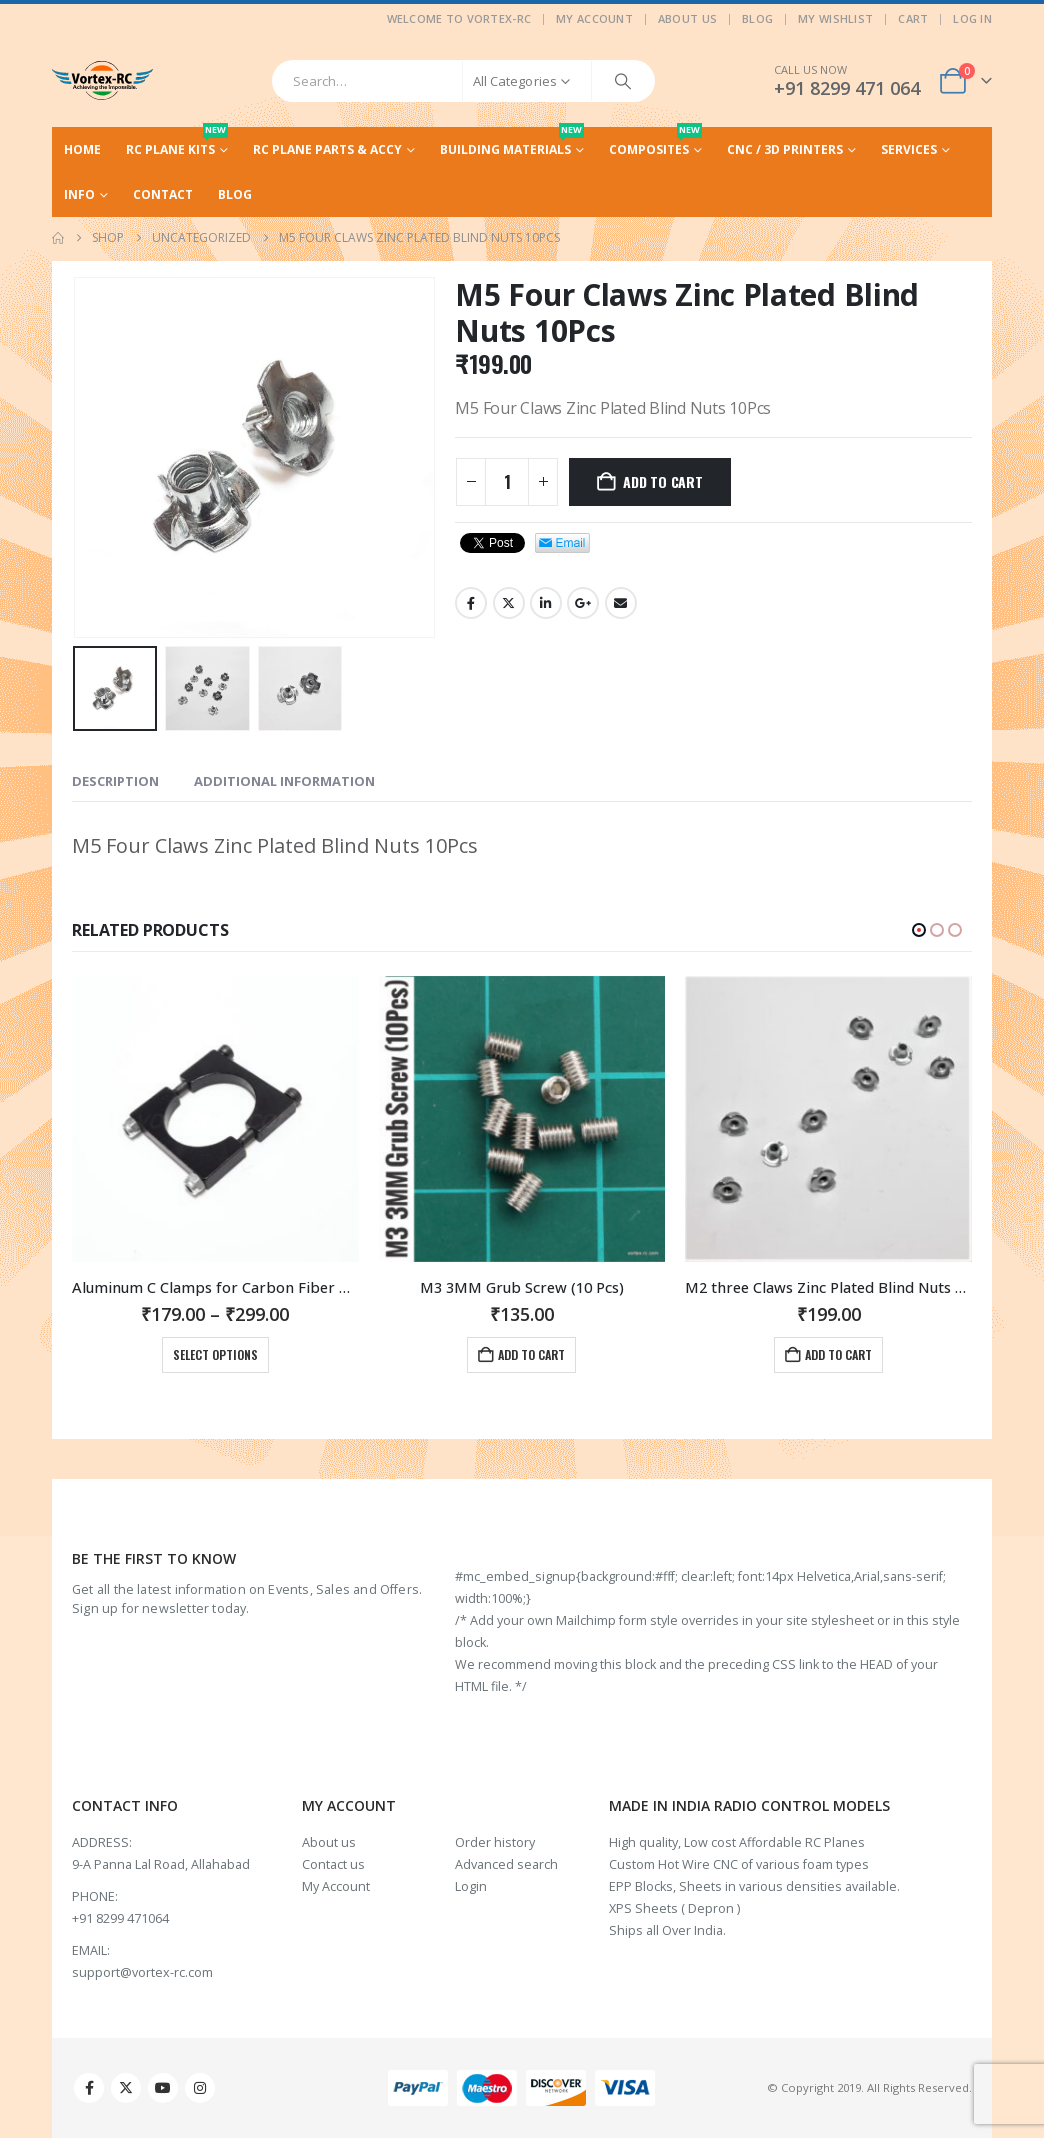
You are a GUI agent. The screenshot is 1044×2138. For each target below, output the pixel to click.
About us (329, 1842)
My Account (594, 18)
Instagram (200, 2088)
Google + (583, 603)
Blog (757, 18)
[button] (919, 930)
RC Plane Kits (177, 142)
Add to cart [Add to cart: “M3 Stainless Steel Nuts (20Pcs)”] (225, 1354)
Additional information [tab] (284, 781)
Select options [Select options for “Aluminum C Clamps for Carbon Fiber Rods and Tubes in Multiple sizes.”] (522, 1354)
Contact (163, 194)
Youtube (163, 2088)
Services (909, 149)
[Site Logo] (102, 80)
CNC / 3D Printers (785, 149)
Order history (495, 1842)
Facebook (471, 603)
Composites (655, 142)
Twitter (509, 603)
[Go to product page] (215, 1119)
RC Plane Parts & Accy (327, 149)
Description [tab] (115, 781)
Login (471, 1886)
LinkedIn (546, 603)
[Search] (623, 81)
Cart (913, 18)
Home (82, 149)
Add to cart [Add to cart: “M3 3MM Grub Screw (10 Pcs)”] (838, 1354)
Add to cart (663, 481)
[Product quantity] (507, 482)
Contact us (333, 1864)
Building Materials (512, 142)
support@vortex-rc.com (142, 1972)
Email (621, 603)
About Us (687, 18)
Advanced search (506, 1864)
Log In (972, 18)
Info (79, 194)
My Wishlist (835, 18)
